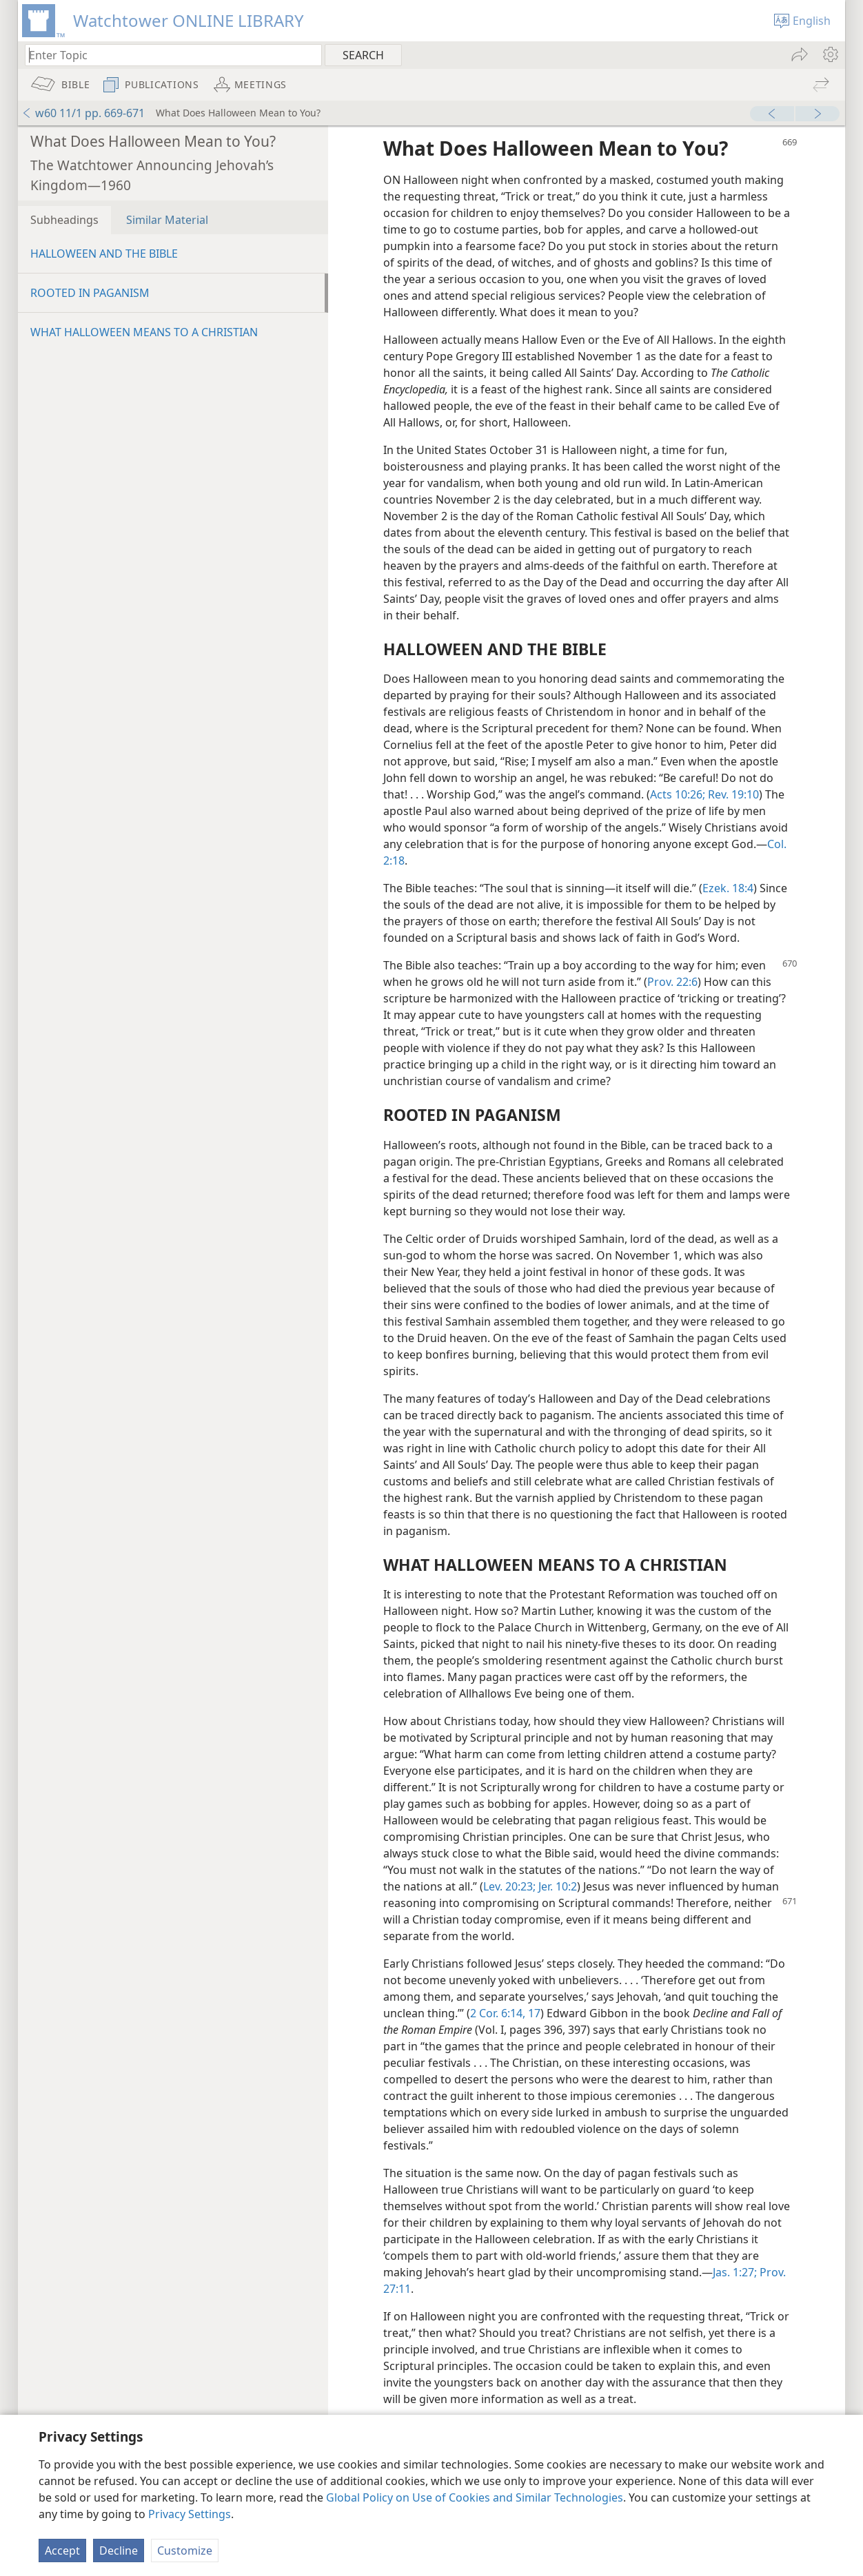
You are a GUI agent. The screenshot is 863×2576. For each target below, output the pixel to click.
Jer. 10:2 (556, 1886)
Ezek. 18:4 (727, 888)
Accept (62, 2550)
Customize (184, 2550)
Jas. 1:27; (735, 2272)
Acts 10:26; (677, 794)
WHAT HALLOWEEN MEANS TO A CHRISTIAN (144, 332)
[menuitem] (830, 54)
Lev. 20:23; (509, 1886)
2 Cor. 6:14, (497, 2013)
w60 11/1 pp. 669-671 (83, 113)
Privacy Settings (189, 2514)
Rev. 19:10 (732, 794)
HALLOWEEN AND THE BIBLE (104, 253)
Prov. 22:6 (672, 981)
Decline (118, 2550)
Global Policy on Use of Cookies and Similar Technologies (474, 2497)
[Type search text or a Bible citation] (167, 55)
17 (532, 2013)
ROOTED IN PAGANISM (90, 292)
